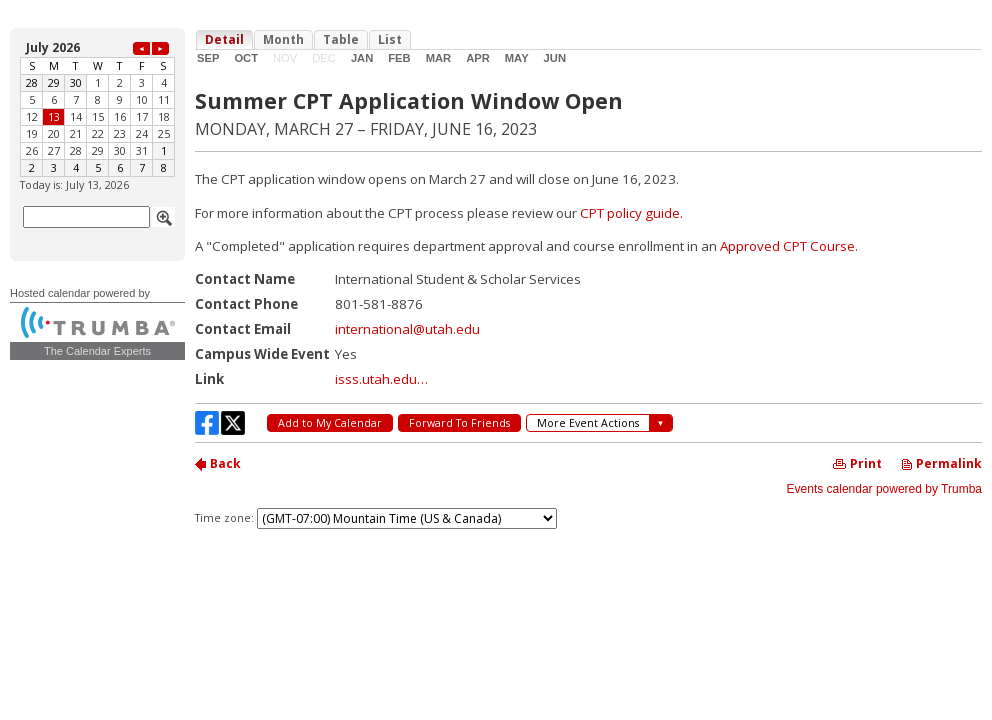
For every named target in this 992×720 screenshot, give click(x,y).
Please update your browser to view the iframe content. (97, 107)
